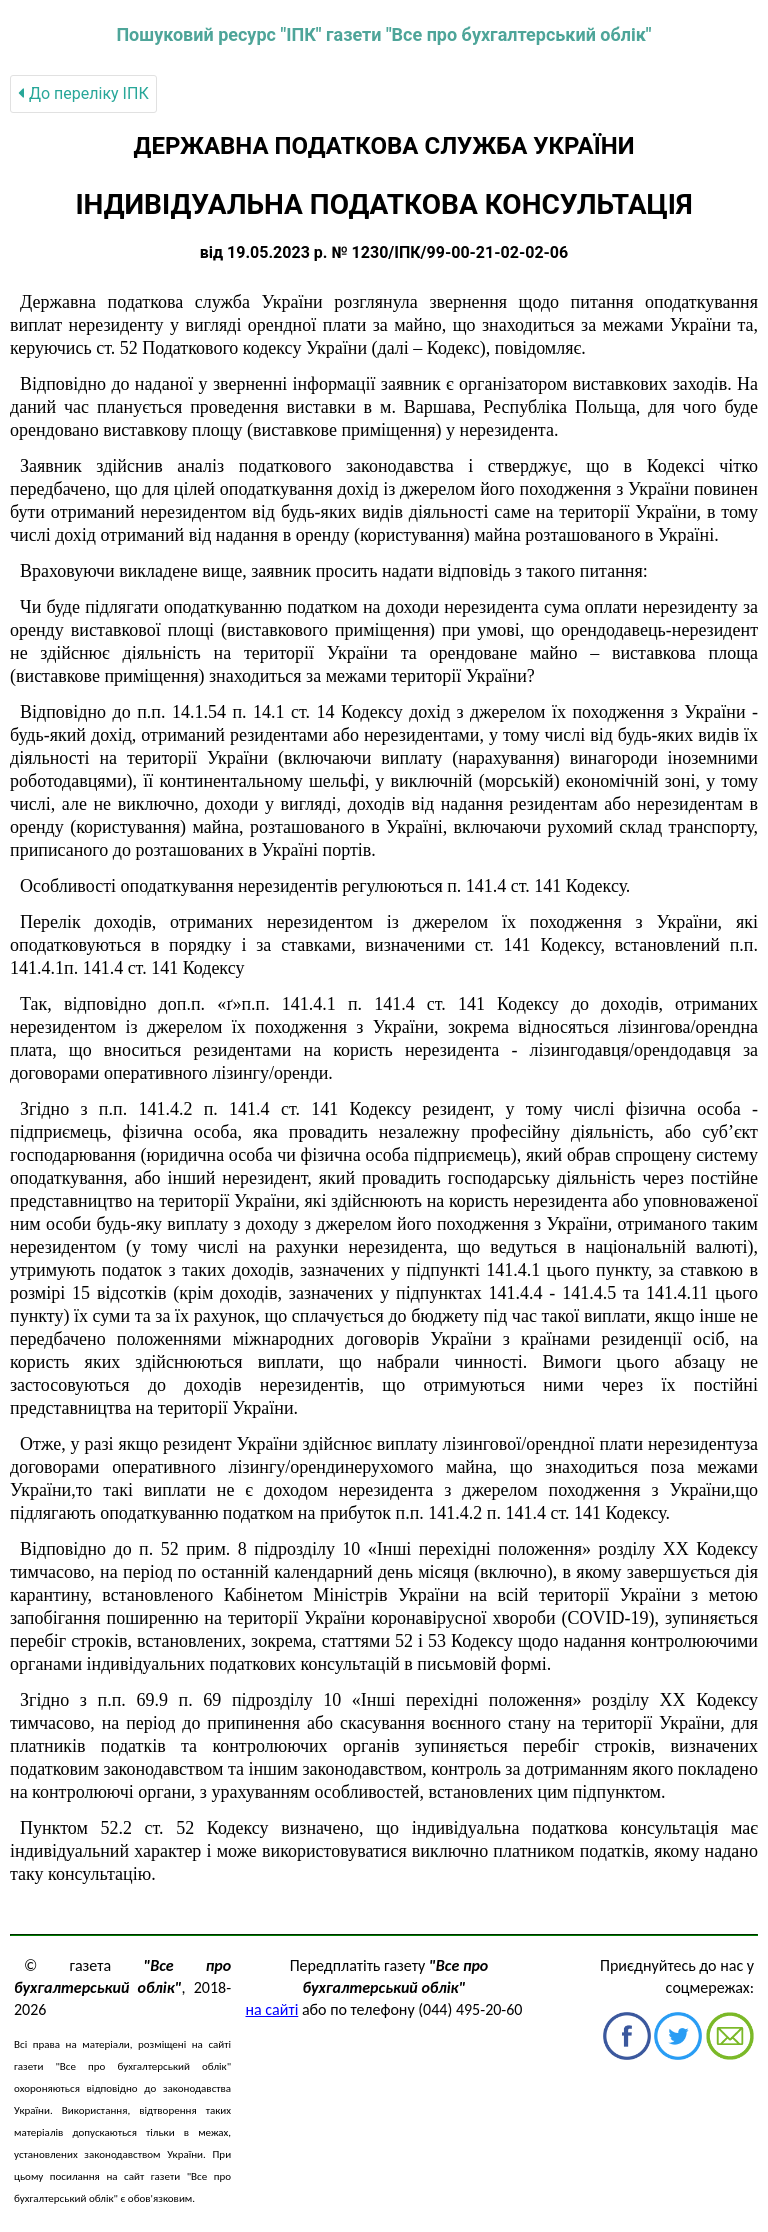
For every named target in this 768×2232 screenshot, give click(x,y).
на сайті (272, 2009)
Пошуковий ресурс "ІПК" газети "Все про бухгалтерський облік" (383, 34)
